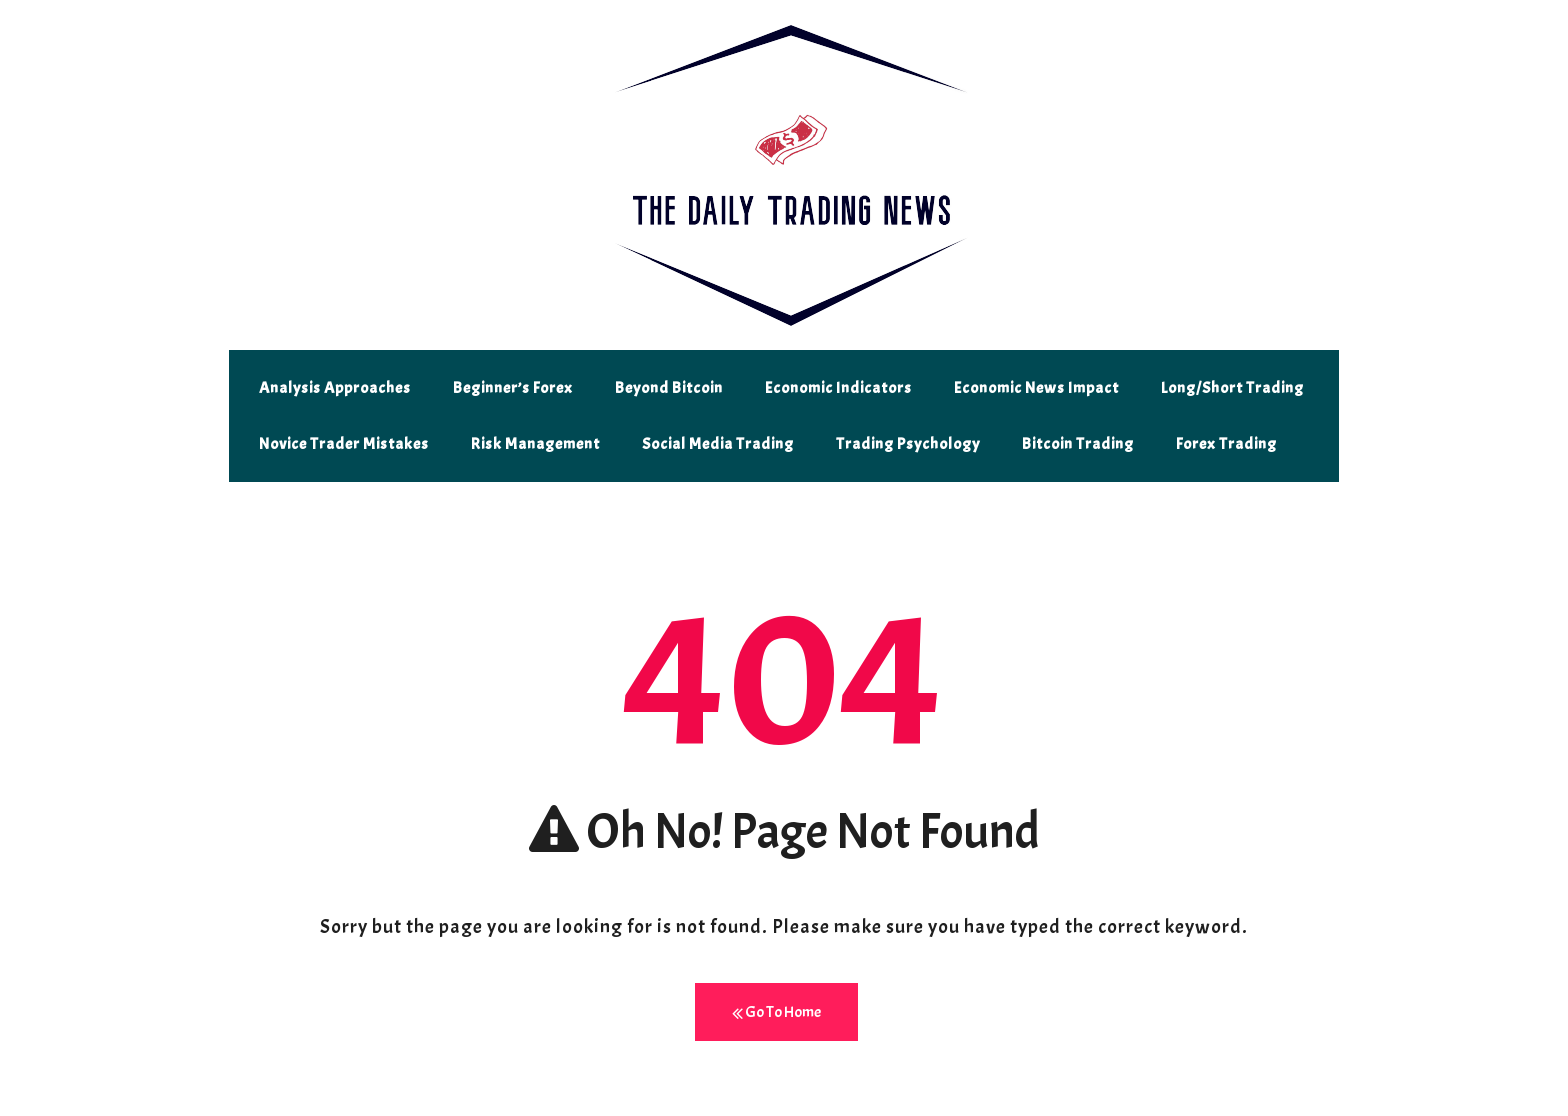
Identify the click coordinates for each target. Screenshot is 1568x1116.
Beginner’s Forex (513, 388)
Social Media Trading (718, 444)
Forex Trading (1226, 444)
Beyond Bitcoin (669, 388)
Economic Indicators (838, 388)
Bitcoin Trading (1078, 444)
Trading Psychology (908, 444)
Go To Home (776, 1012)
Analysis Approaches (335, 388)
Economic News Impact (1036, 388)
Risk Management (535, 444)
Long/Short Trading (1232, 388)
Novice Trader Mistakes (344, 444)
